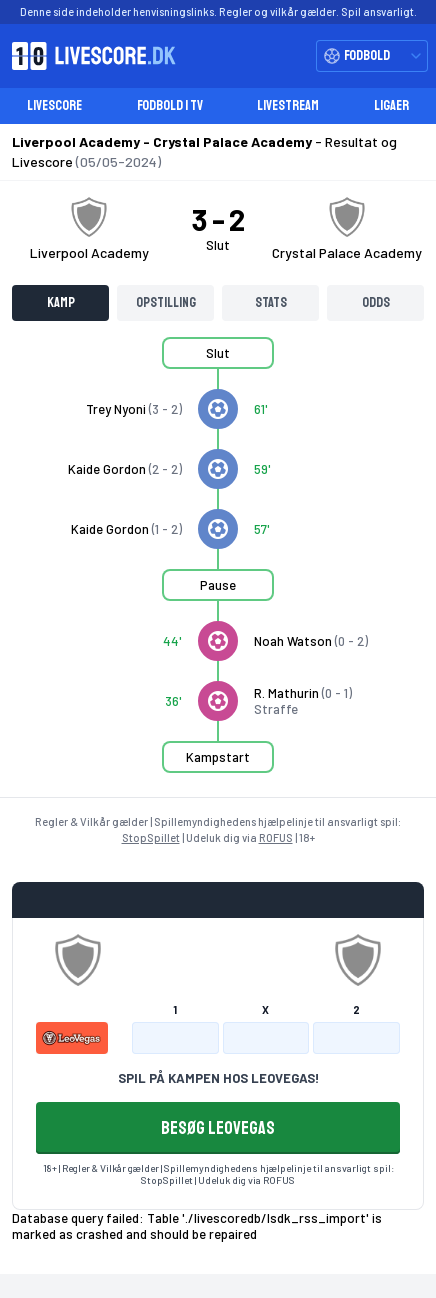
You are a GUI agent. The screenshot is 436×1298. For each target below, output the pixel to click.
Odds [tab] (376, 302)
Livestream (288, 105)
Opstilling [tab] (166, 302)
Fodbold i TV (170, 105)
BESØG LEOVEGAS (218, 1128)
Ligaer (391, 105)
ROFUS (276, 837)
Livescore (54, 105)
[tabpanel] (218, 567)
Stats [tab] (271, 302)
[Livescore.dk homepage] (88, 56)
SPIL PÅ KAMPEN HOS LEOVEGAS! (218, 1078)
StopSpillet (151, 837)
